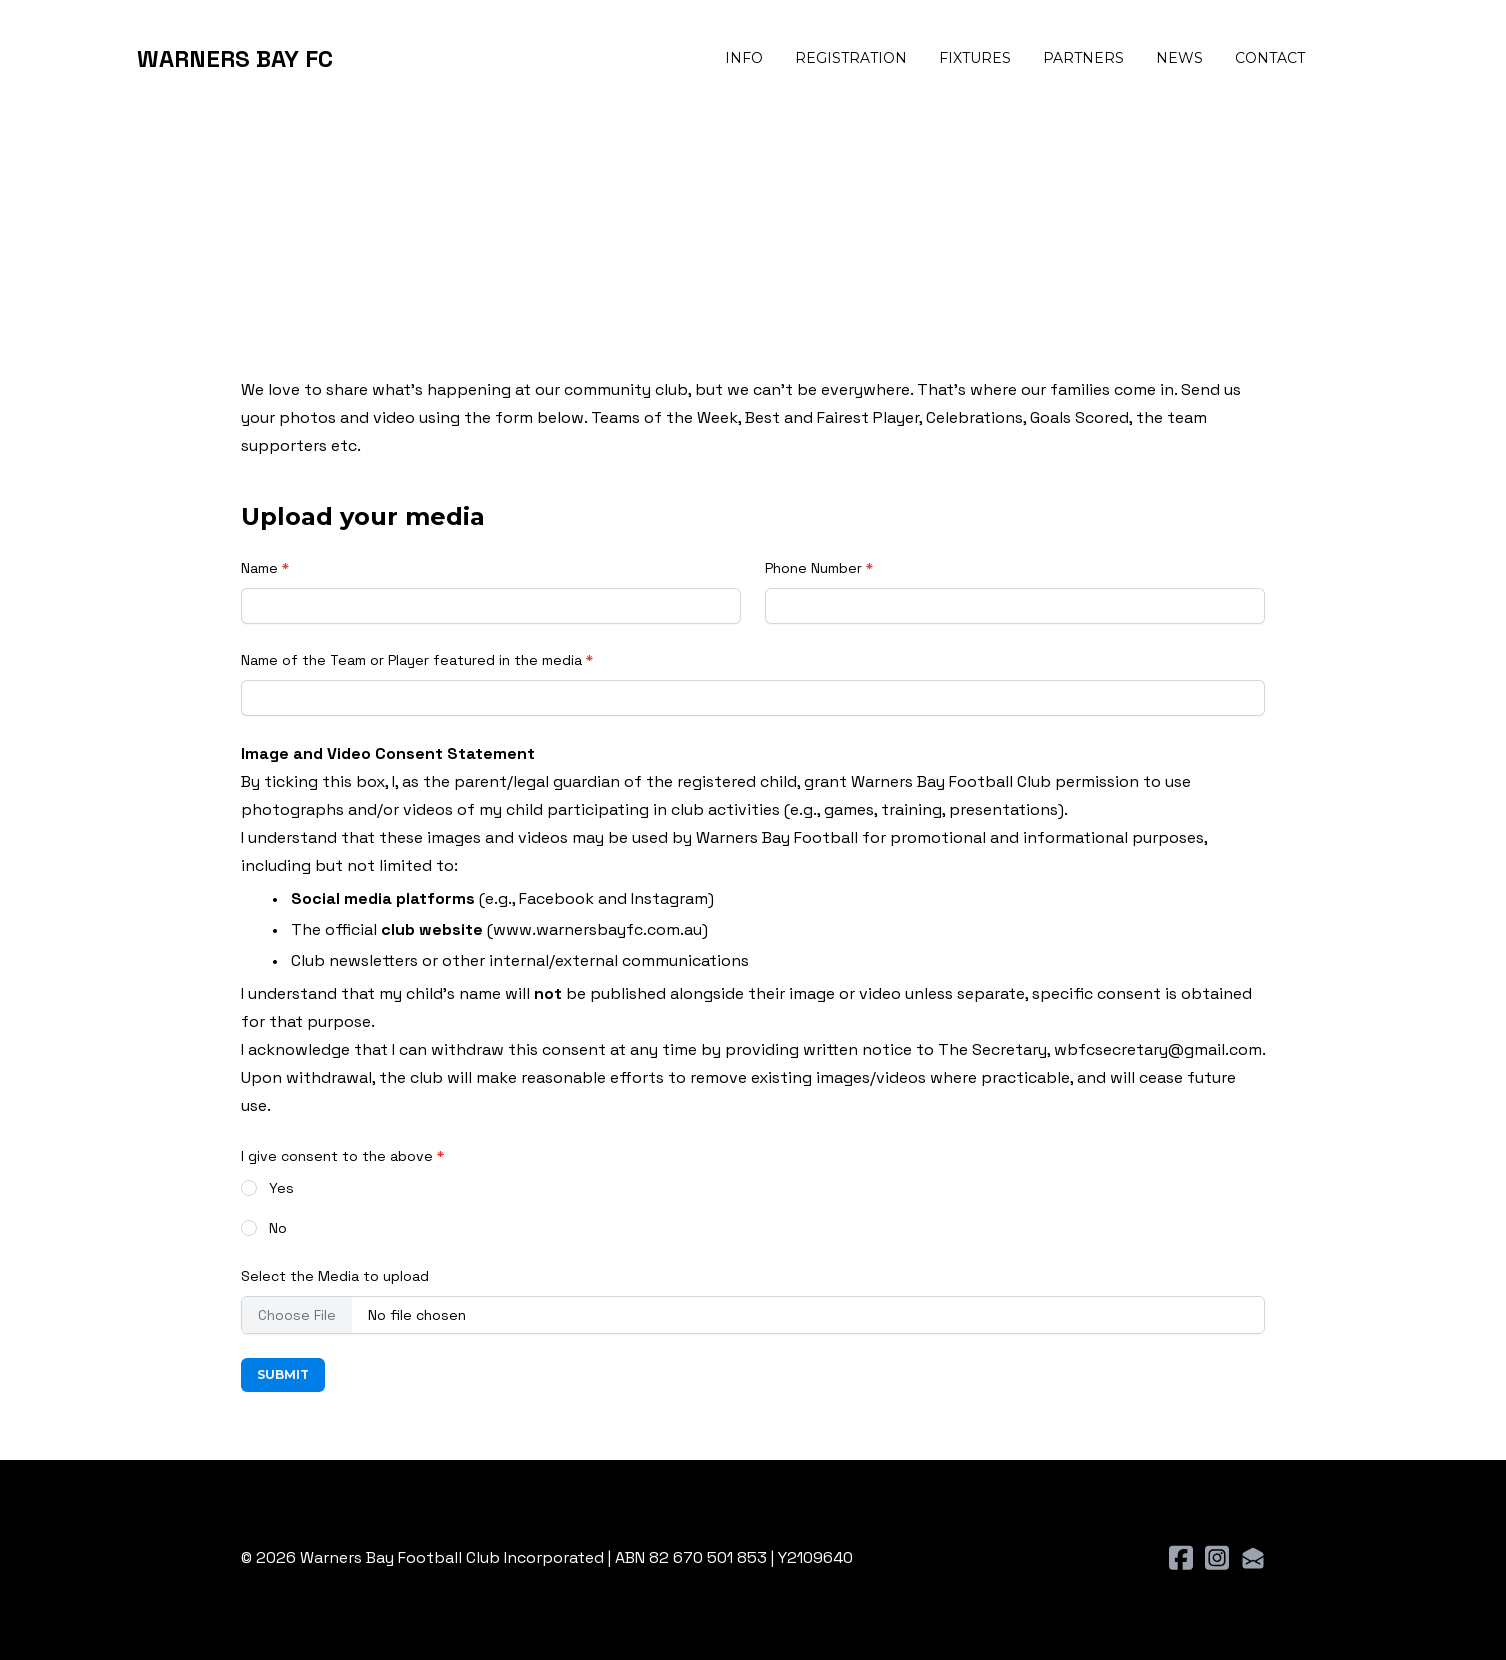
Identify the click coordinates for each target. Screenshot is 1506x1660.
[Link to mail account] (1253, 1557)
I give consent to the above (337, 1156)
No (278, 1228)
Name (259, 568)
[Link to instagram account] (1217, 1557)
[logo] (235, 59)
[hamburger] (357, 59)
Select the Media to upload (335, 1276)
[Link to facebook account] (1181, 1557)
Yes (281, 1188)
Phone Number (813, 568)
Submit (283, 1374)
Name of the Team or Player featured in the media (411, 660)
